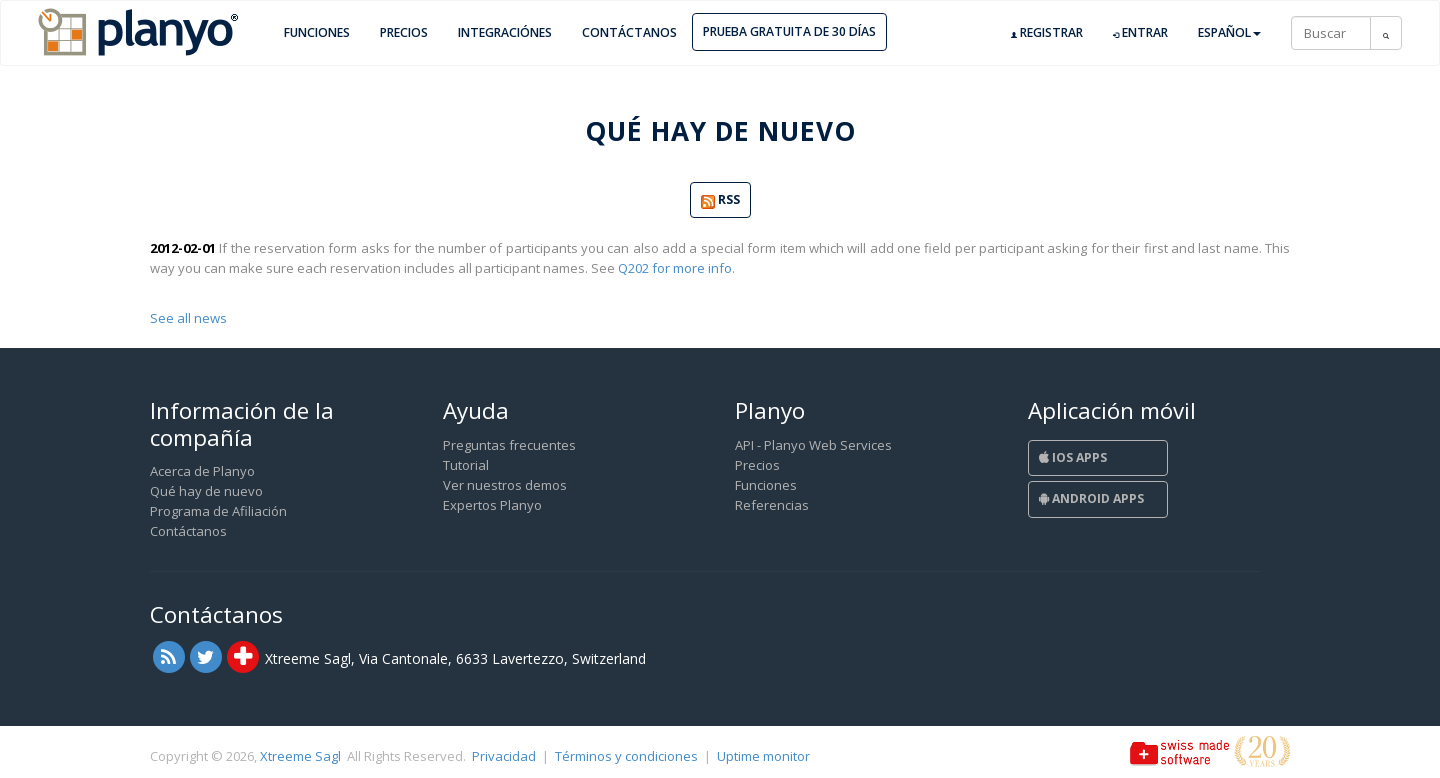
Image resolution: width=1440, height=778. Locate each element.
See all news (188, 318)
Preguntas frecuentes (509, 445)
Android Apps (1091, 498)
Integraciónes (505, 32)
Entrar (1140, 33)
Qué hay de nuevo (206, 491)
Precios (404, 32)
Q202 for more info (675, 268)
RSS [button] (720, 200)
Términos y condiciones (626, 756)
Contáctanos (629, 32)
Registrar (1047, 33)
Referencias (772, 505)
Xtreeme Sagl (300, 756)
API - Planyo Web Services (813, 445)
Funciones (317, 32)
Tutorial (466, 465)
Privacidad (504, 756)
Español (1229, 32)
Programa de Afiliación (218, 511)
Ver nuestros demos (505, 485)
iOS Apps (1073, 457)
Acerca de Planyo (202, 471)
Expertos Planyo (492, 505)
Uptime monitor (763, 756)
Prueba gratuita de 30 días (789, 31)
